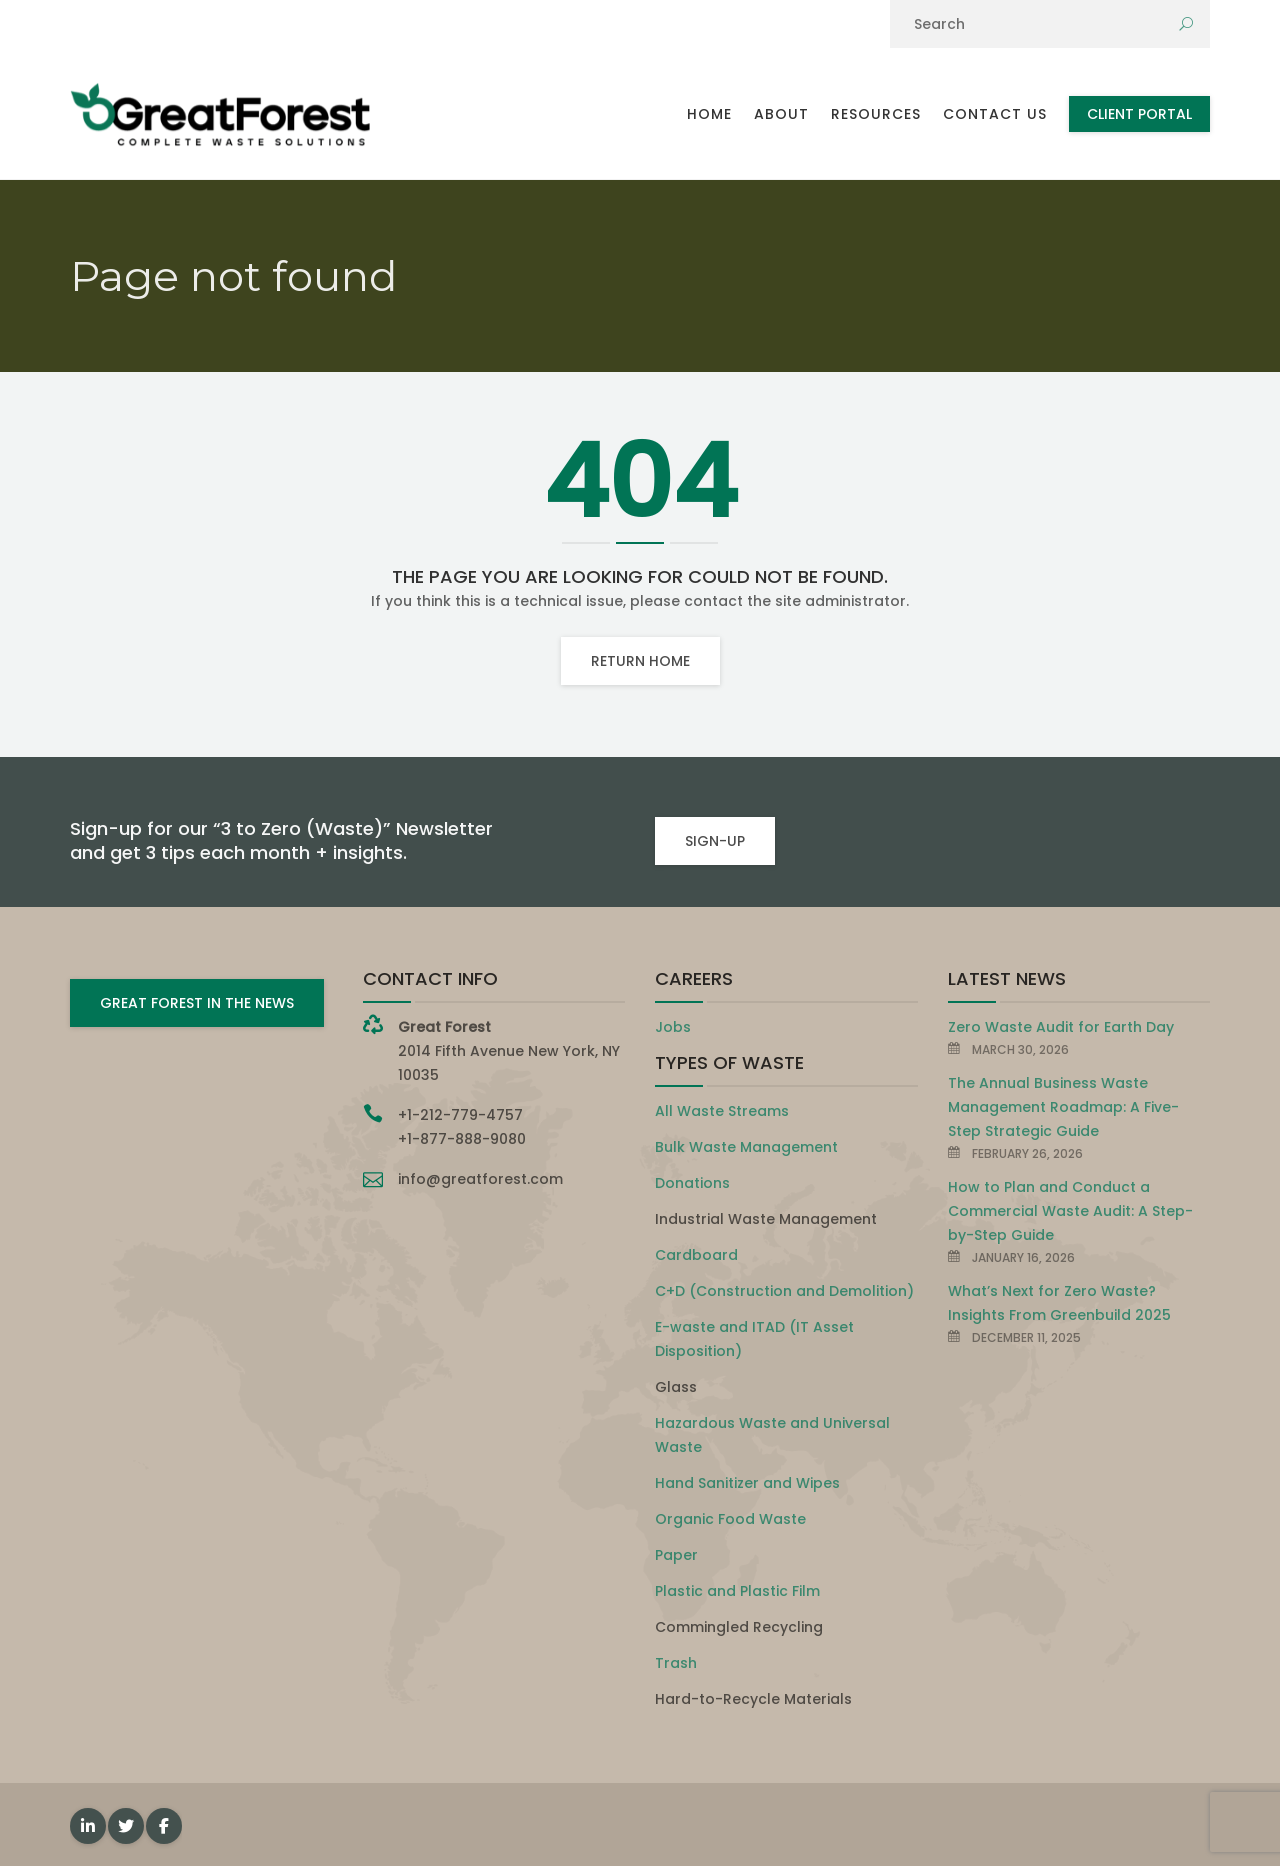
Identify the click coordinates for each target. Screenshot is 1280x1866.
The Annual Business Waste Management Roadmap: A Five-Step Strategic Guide (1063, 1107)
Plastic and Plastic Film (737, 1591)
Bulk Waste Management (746, 1147)
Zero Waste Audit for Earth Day (1061, 1027)
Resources (876, 114)
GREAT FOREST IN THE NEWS (197, 1003)
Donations (692, 1183)
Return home (640, 661)
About (781, 114)
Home (709, 114)
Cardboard (696, 1255)
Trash (676, 1663)
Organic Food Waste (730, 1519)
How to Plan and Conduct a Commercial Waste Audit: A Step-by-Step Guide (1070, 1211)
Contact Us (995, 114)
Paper (676, 1555)
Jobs (673, 1027)
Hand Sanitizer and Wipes (747, 1483)
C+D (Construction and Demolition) (784, 1291)
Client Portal (1139, 114)
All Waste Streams (722, 1111)
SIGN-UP (715, 841)
